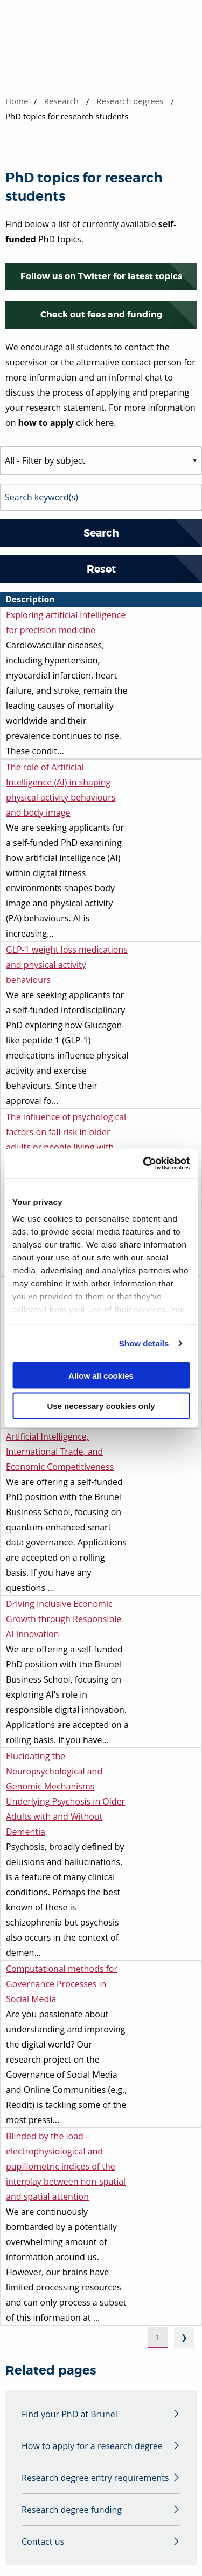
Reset (101, 569)
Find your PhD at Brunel (69, 2414)
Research (61, 101)
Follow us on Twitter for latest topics (101, 276)
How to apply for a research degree (92, 2446)
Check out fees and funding (101, 314)
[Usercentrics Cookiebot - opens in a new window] (144, 1164)
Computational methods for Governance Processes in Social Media (61, 1984)
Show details (144, 1343)
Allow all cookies (101, 1375)
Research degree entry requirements (95, 2478)
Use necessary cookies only (101, 1406)
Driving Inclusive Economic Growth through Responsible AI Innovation (63, 1619)
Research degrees (129, 101)
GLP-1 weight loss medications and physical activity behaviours (67, 965)
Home (16, 101)
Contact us (43, 2541)
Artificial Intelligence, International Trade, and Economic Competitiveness (60, 1452)
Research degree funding (72, 2510)
